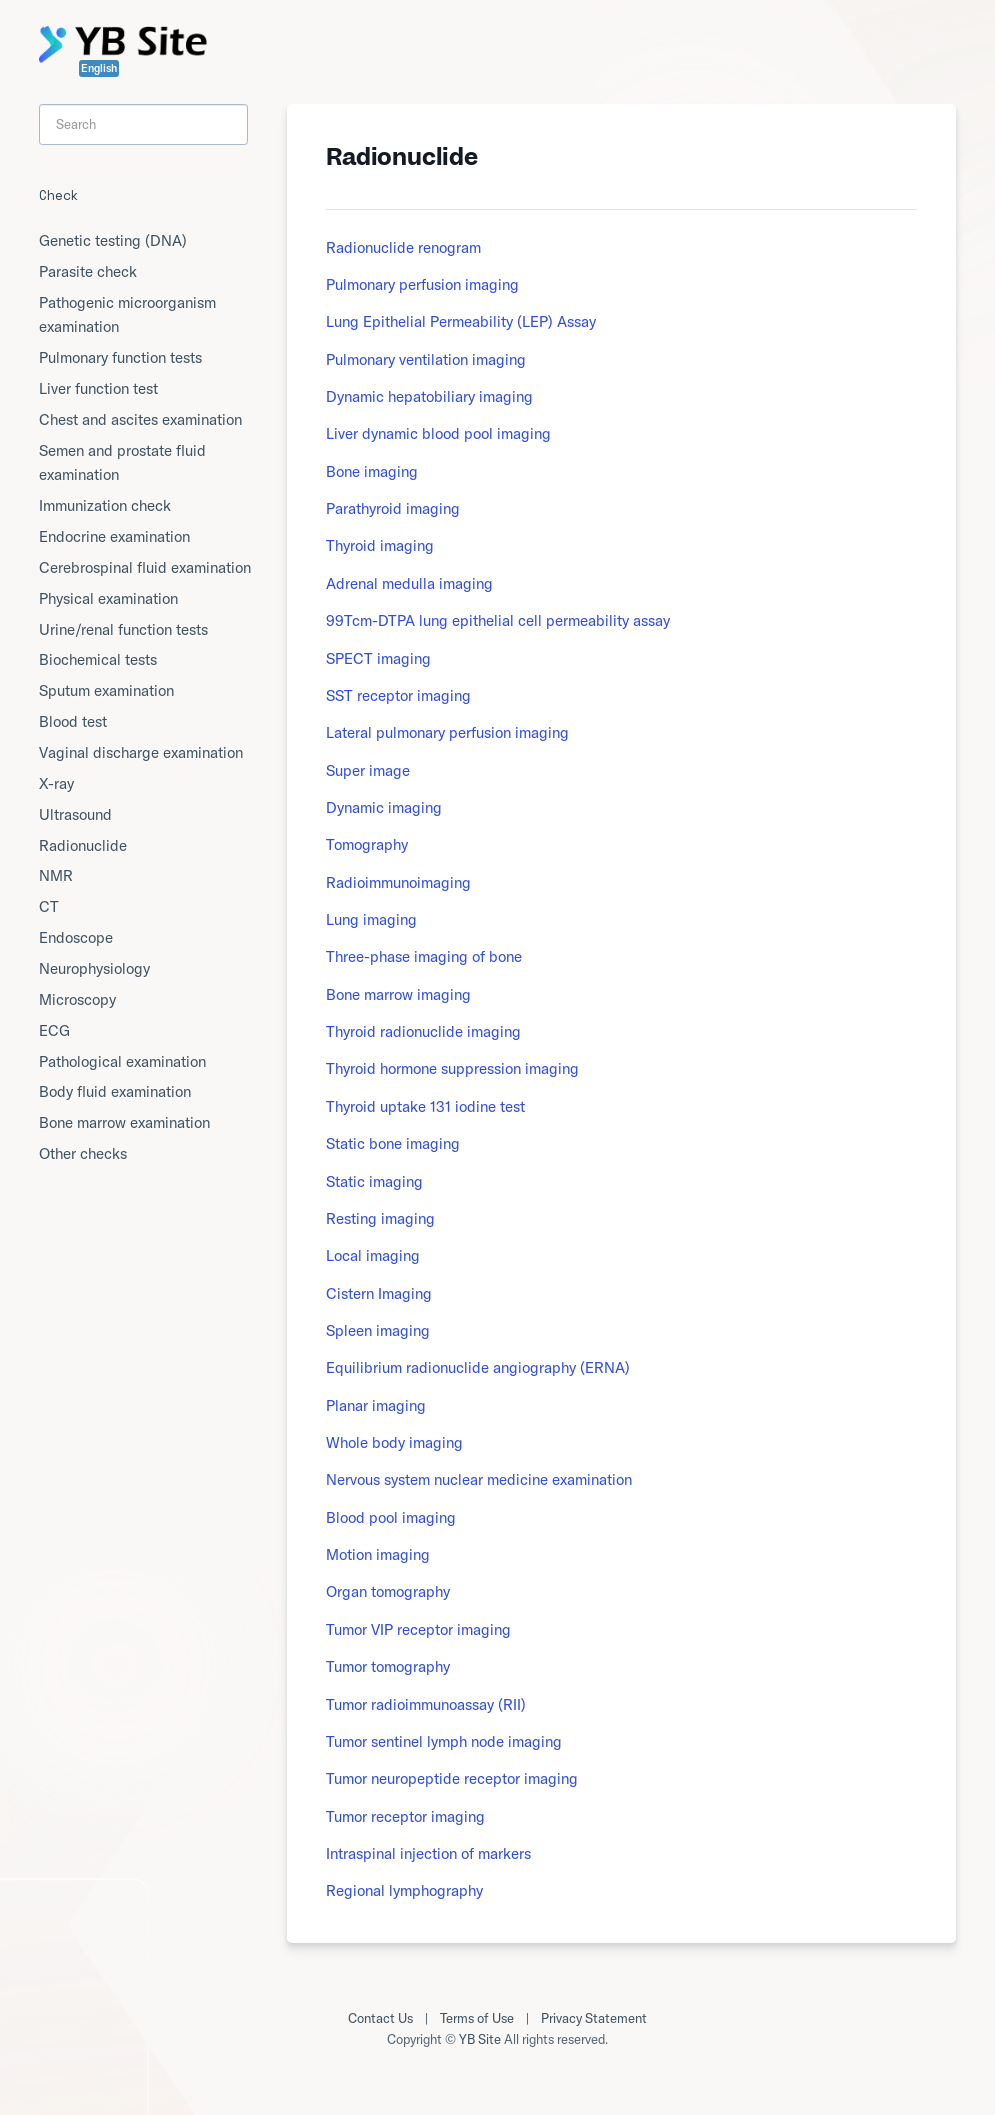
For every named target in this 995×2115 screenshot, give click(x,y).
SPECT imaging (378, 658)
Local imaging (373, 1255)
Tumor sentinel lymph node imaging (444, 1741)
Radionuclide (83, 845)
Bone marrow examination (124, 1122)
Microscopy (77, 999)
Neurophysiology (94, 968)
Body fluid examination (115, 1091)
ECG (54, 1030)
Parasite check (88, 271)
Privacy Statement (594, 2018)
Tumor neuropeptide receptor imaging (452, 1778)
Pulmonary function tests (120, 357)
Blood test (73, 721)
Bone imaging (372, 471)
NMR (56, 875)
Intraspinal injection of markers (428, 1853)
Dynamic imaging (384, 807)
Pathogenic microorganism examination (127, 314)
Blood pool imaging (391, 1517)
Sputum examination (106, 690)
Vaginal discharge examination (141, 752)
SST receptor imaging (398, 695)
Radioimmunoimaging (398, 882)
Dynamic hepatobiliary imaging (429, 396)
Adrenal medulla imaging (409, 583)
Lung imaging (371, 919)
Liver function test (98, 388)
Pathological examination (122, 1061)
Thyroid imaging (380, 545)
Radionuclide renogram (403, 247)
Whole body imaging (394, 1442)
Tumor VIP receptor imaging (418, 1629)
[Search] (144, 124)
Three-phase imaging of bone (424, 956)
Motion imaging (378, 1554)
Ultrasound (75, 814)
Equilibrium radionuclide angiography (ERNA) (478, 1367)
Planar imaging (376, 1405)
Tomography (367, 844)
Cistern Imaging (379, 1293)
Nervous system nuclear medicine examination (479, 1479)
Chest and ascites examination (140, 419)
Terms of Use (477, 2018)
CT (49, 906)
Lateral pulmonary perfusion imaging (447, 732)
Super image (368, 770)
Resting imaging (380, 1218)
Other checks (83, 1153)
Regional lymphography (404, 1890)
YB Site (480, 2039)
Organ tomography (388, 1591)
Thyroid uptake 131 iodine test (425, 1106)
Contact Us (380, 2018)
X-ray (56, 783)
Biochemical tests (98, 659)
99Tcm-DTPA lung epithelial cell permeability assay (498, 620)
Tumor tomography (388, 1666)
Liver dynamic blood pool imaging (438, 433)
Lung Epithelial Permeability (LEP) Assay (461, 321)
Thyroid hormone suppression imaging (452, 1068)
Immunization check (105, 505)
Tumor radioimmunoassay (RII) (426, 1704)
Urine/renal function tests (123, 629)
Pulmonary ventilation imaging (426, 359)
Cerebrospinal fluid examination (145, 567)
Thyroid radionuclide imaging (423, 1031)
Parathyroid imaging (393, 508)
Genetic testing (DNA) (113, 240)
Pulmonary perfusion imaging (422, 284)
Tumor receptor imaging (405, 1816)
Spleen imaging (378, 1330)
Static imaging (374, 1181)
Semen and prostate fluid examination (122, 462)
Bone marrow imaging (398, 994)
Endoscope (76, 937)
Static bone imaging (393, 1143)
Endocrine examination (114, 536)
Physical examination (108, 598)
